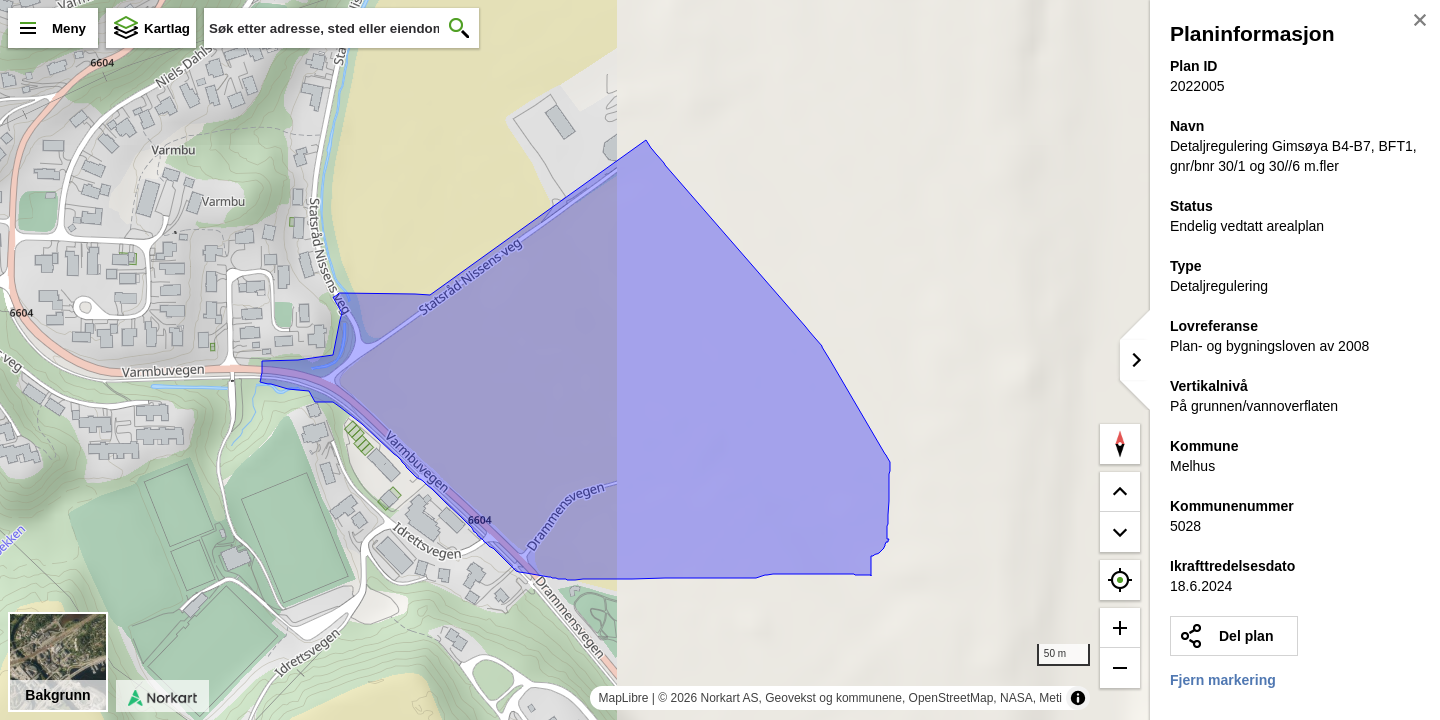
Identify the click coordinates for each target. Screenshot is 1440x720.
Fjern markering (1223, 680)
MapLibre (623, 698)
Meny (69, 28)
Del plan (1246, 636)
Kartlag (167, 28)
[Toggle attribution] (1078, 698)
